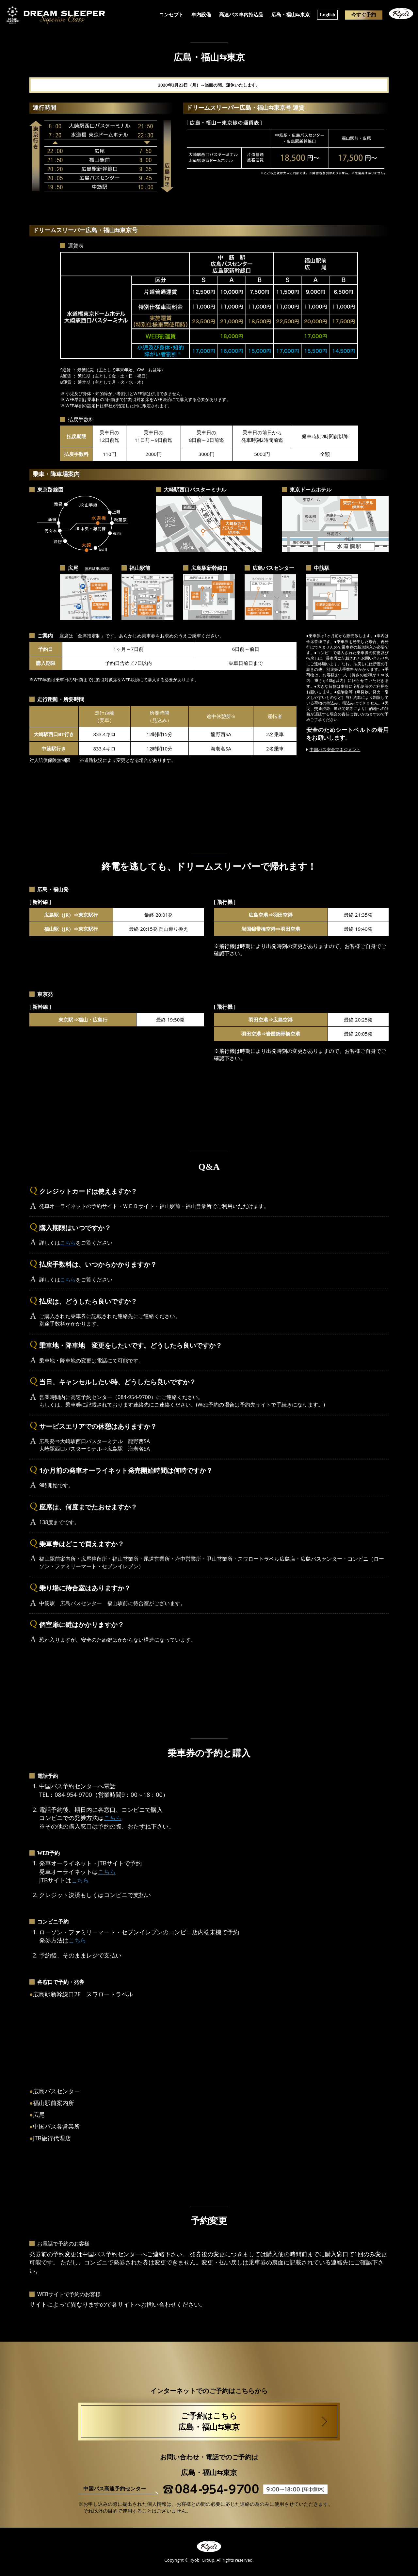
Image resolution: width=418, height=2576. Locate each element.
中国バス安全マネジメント (335, 749)
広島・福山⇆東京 (290, 14)
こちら (68, 1242)
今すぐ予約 (363, 14)
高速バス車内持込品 (241, 14)
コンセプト (172, 14)
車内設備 (202, 14)
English (327, 14)
